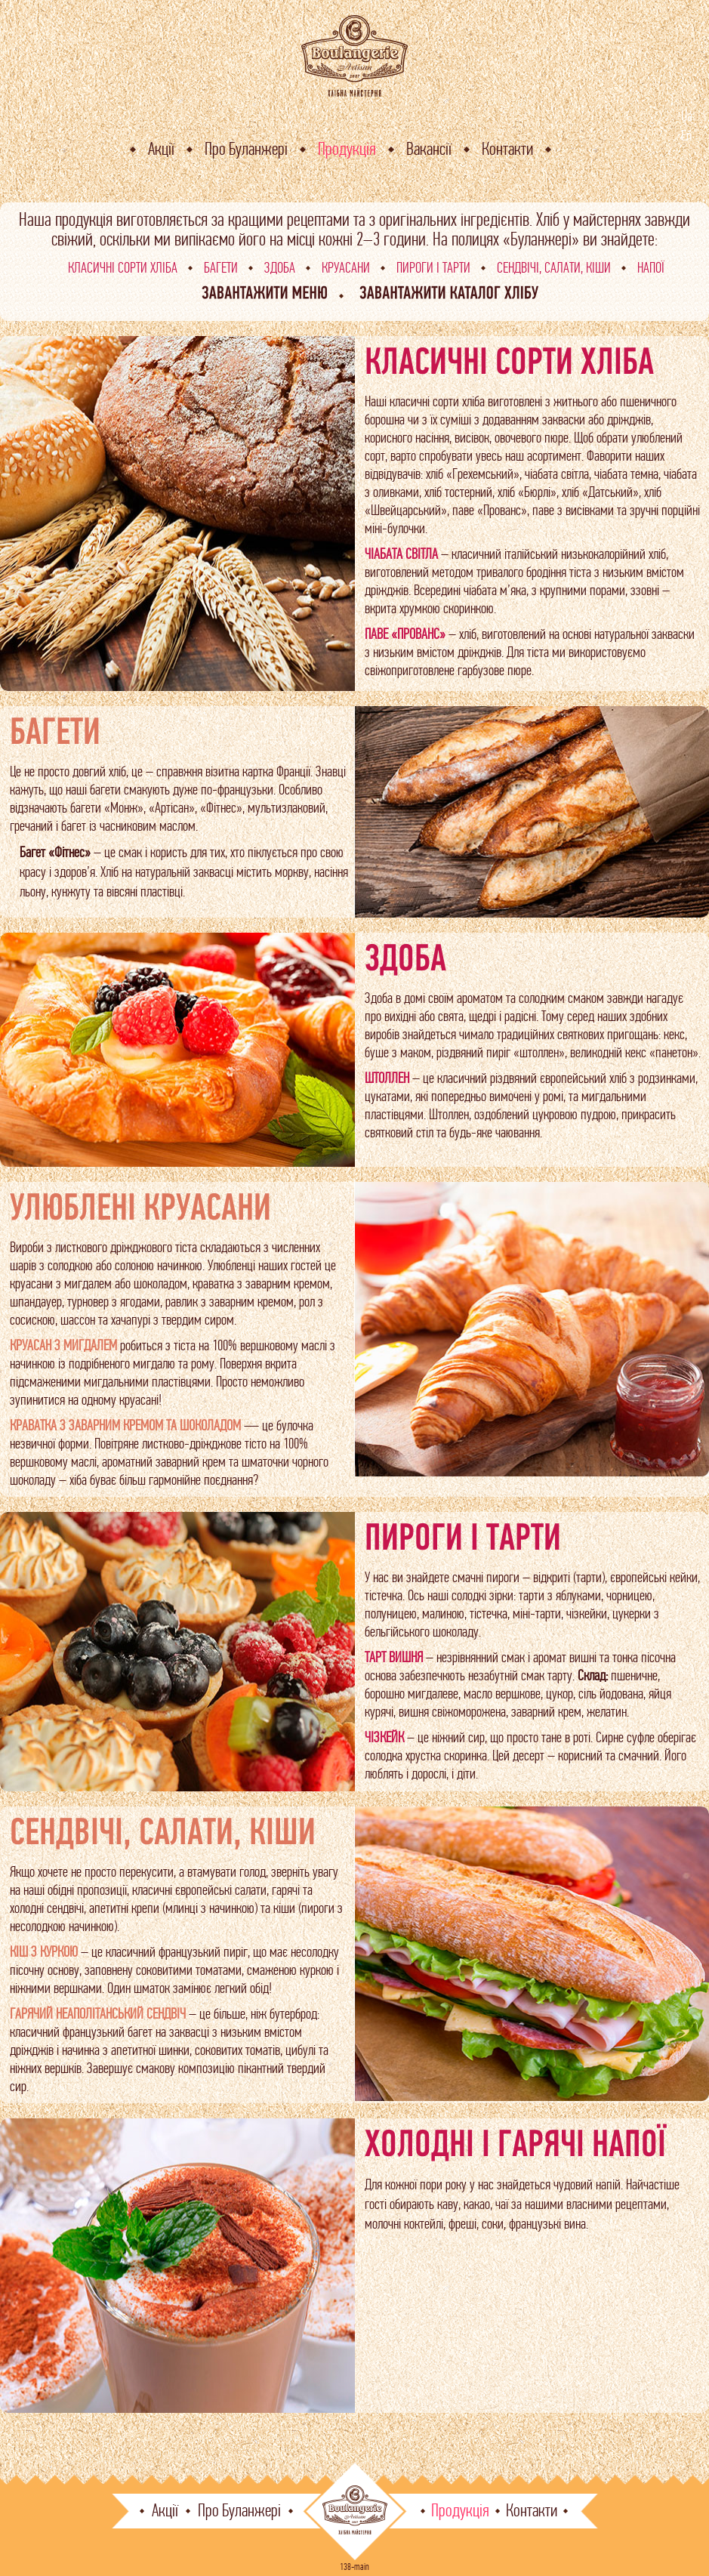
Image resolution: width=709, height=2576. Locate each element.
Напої (650, 267)
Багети (221, 267)
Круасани (346, 267)
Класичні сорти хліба (122, 267)
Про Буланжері (246, 148)
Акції (161, 148)
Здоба (279, 267)
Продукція (347, 148)
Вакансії (429, 148)
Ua (686, 116)
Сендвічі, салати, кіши (554, 267)
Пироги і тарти (433, 267)
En (686, 135)
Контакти (507, 148)
